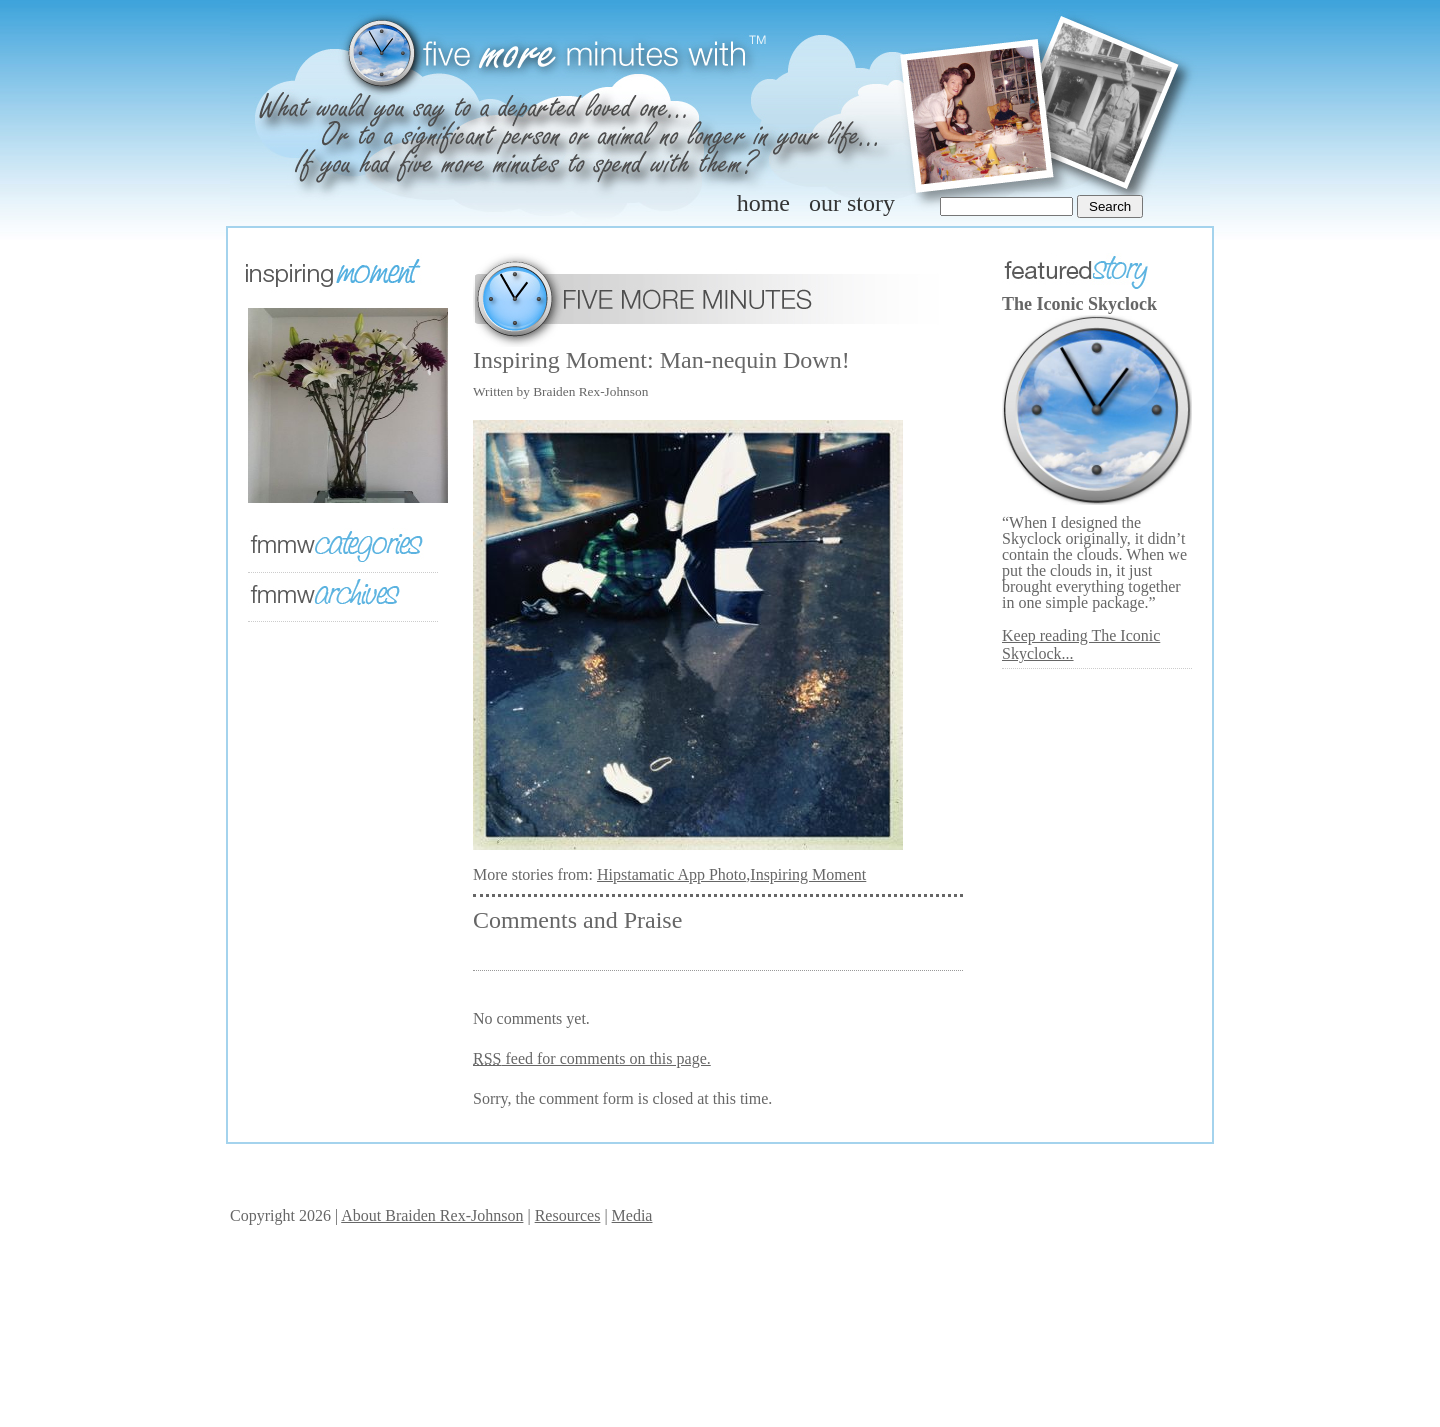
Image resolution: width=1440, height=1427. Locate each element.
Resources (568, 1215)
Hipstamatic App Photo (671, 874)
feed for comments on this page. (592, 1058)
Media (632, 1215)
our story (852, 203)
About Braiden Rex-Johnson (432, 1215)
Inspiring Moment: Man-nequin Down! (661, 360)
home (763, 203)
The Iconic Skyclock (1079, 304)
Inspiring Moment (808, 874)
